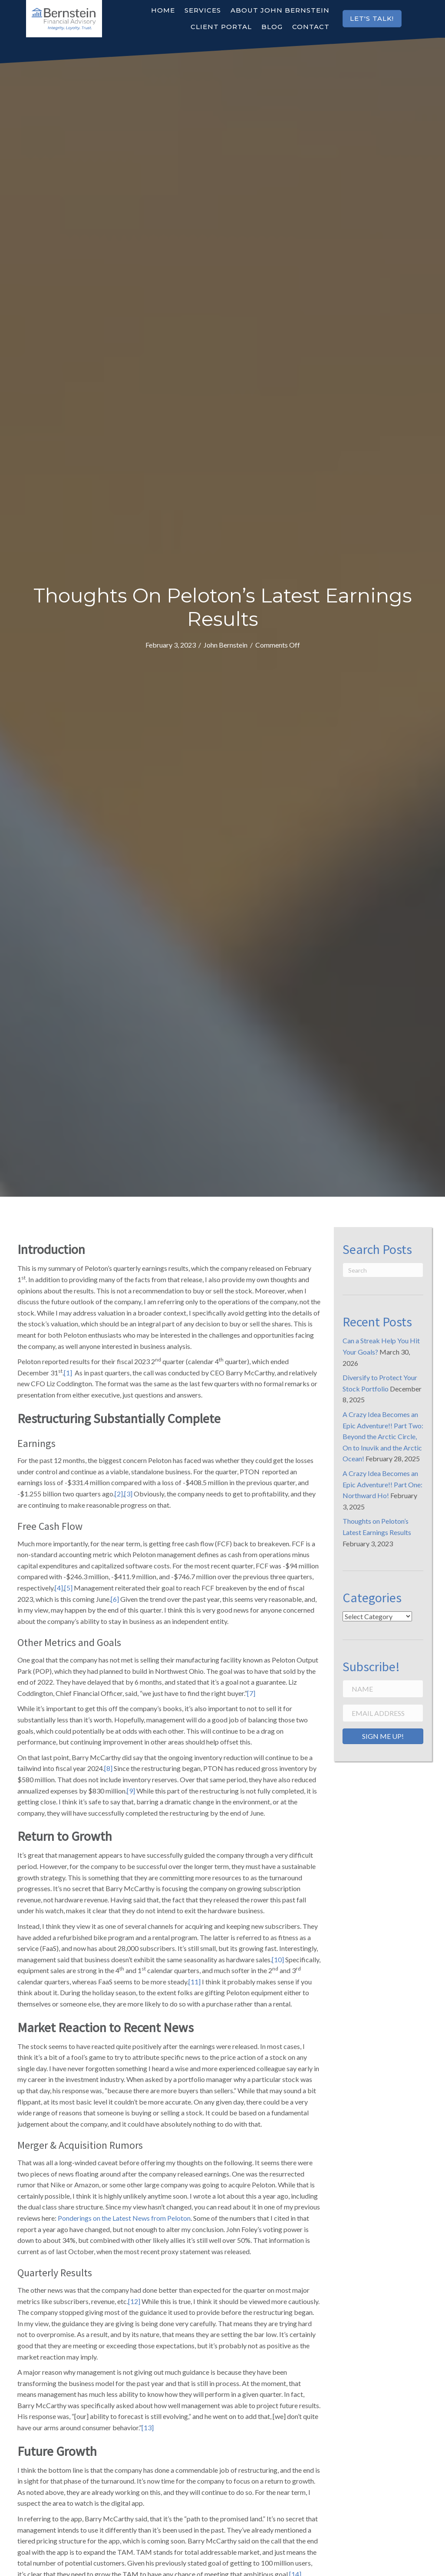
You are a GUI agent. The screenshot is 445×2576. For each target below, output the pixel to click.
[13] (148, 2427)
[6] (115, 1599)
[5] (68, 1588)
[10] (278, 1959)
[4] (59, 1588)
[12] (134, 2301)
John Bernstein (225, 645)
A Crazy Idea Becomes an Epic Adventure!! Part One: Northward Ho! (382, 1484)
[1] (68, 1372)
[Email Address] (383, 1713)
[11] (194, 1981)
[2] (119, 1493)
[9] (131, 1791)
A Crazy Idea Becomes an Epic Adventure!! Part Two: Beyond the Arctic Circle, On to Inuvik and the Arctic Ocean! (383, 1436)
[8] (108, 1768)
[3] (128, 1493)
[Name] (383, 1689)
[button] (372, 18)
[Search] (383, 1270)
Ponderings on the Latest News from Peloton (124, 2218)
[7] (251, 1693)
